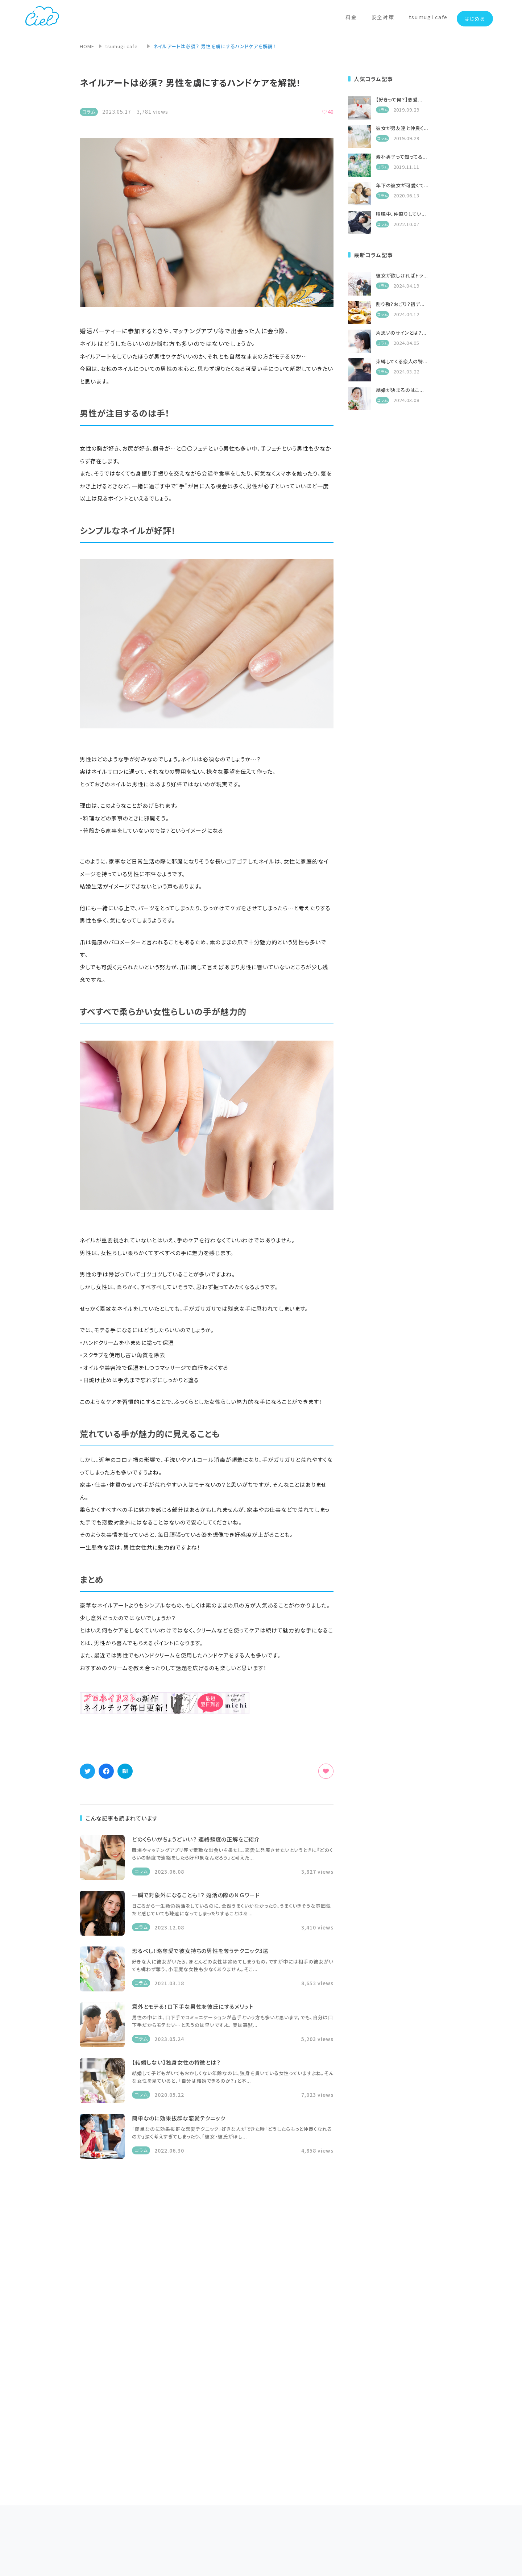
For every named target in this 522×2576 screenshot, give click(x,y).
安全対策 (383, 17)
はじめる (475, 18)
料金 (351, 17)
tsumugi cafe (428, 17)
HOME (87, 46)
